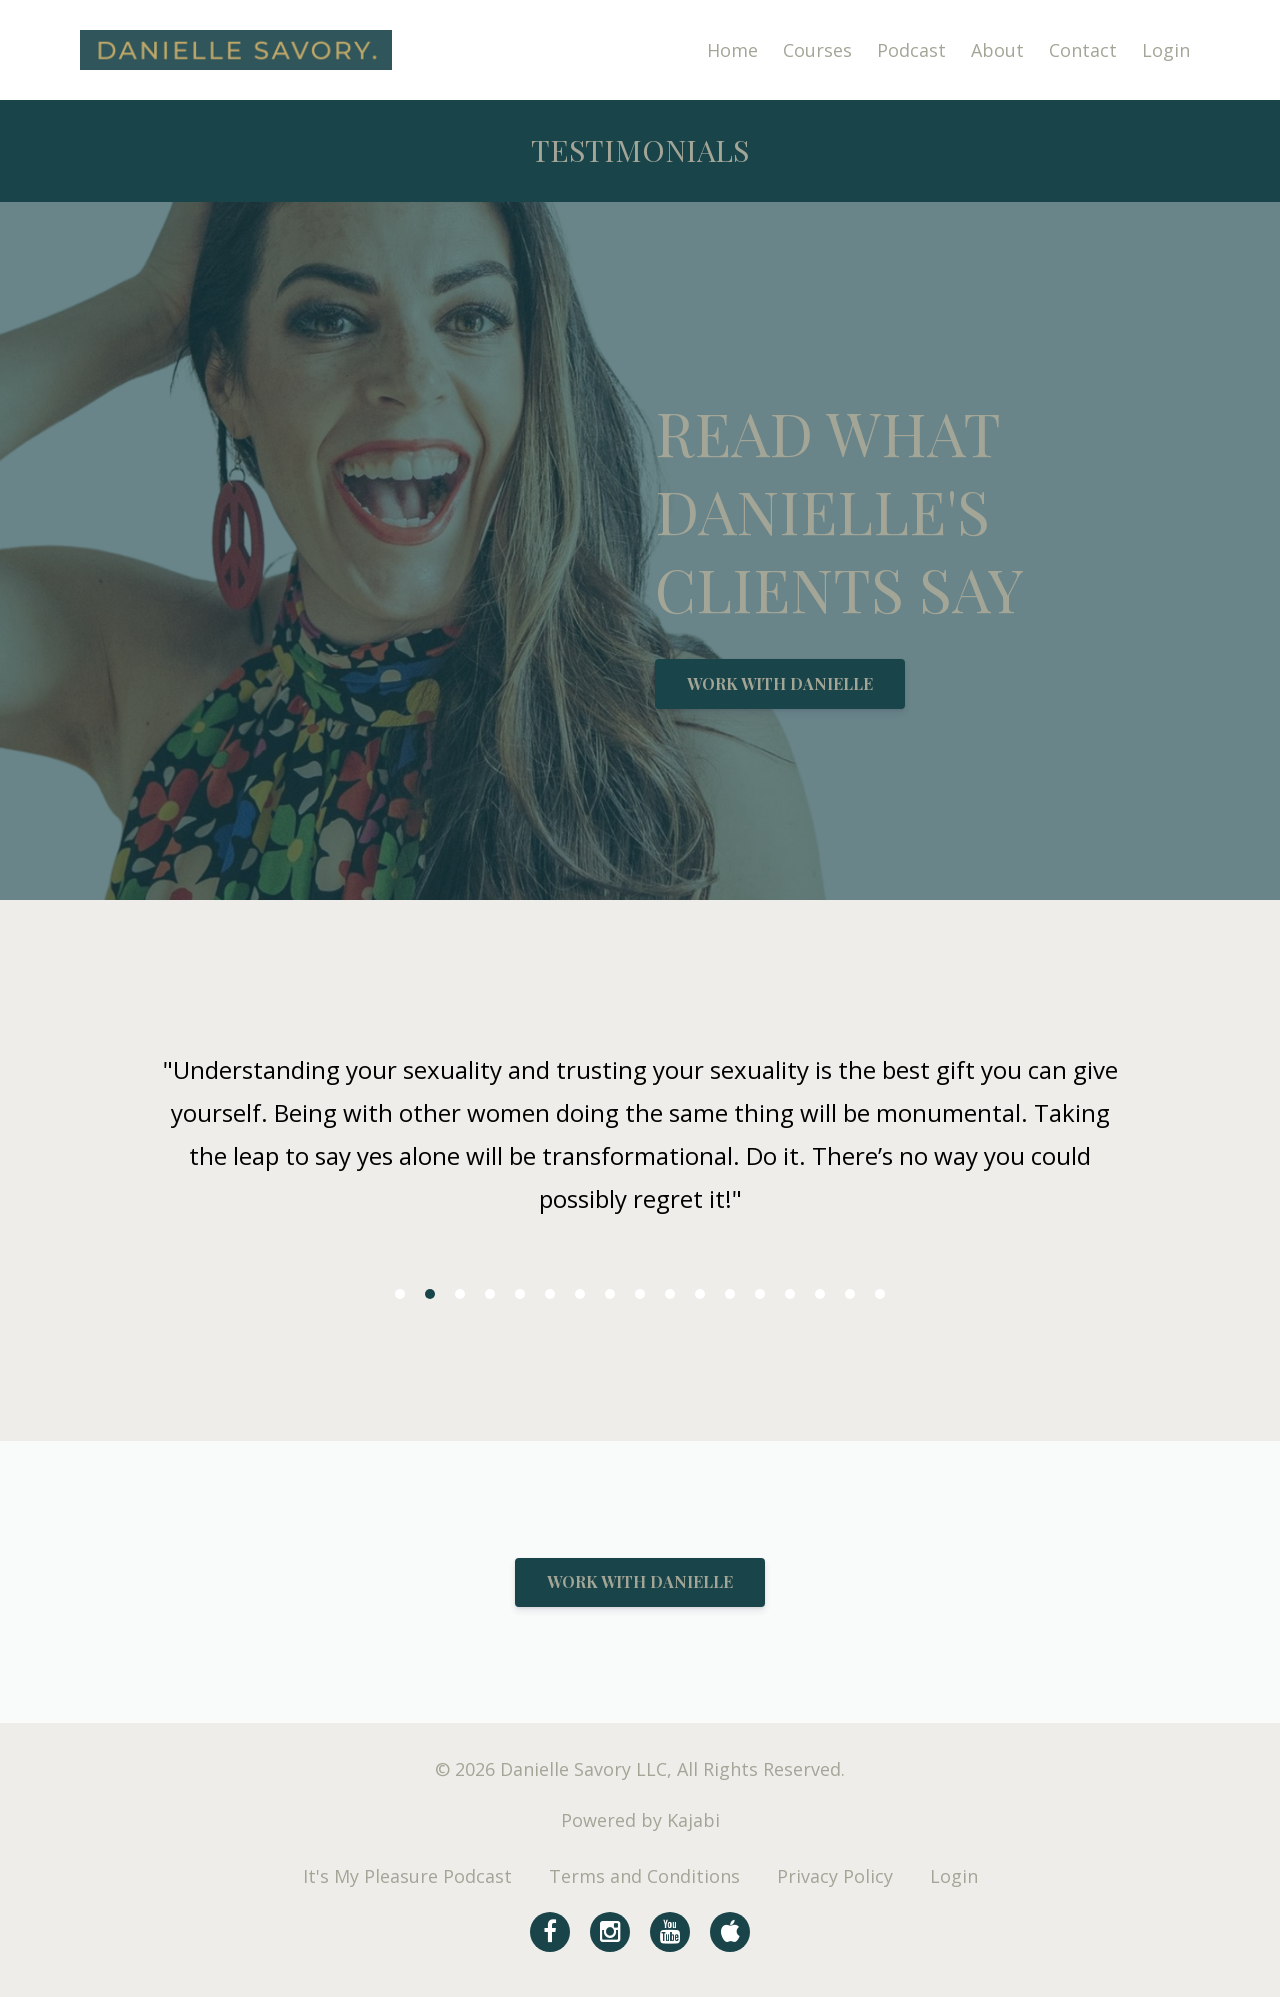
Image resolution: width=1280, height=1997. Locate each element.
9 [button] (640, 1294)
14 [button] (790, 1294)
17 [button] (880, 1294)
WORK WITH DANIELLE (780, 683)
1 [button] (400, 1294)
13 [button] (760, 1294)
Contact (1083, 50)
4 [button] (490, 1294)
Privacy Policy (835, 1876)
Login (1166, 50)
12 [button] (730, 1294)
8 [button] (610, 1294)
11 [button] (700, 1294)
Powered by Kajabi (640, 1820)
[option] (640, 1139)
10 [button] (670, 1294)
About (997, 50)
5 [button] (520, 1294)
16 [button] (850, 1294)
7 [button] (580, 1294)
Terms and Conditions (644, 1876)
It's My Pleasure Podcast (407, 1876)
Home (732, 50)
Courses (817, 50)
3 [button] (460, 1294)
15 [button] (820, 1294)
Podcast (911, 50)
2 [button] (430, 1294)
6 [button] (550, 1294)
